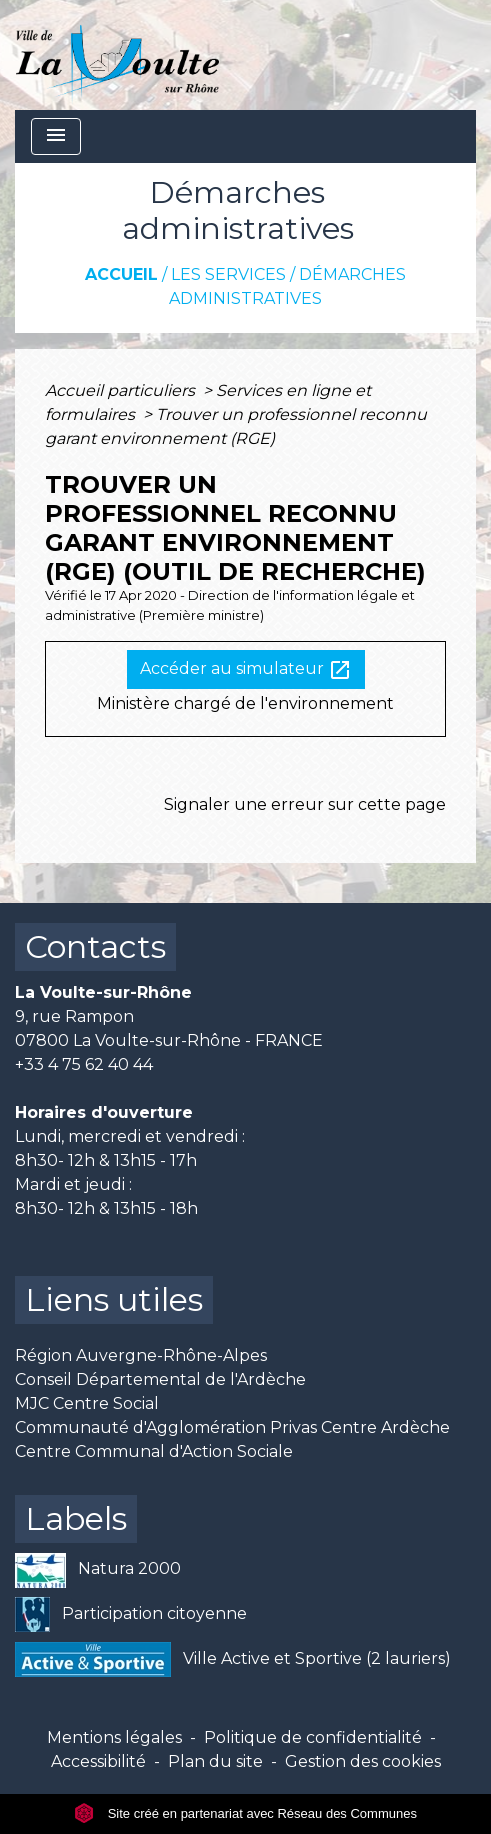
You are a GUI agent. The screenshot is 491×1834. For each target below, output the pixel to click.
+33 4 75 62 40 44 (84, 1064)
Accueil (121, 274)
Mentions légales (114, 1737)
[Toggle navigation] (56, 136)
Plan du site (215, 1761)
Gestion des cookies (363, 1761)
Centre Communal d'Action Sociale (154, 1451)
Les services (228, 274)
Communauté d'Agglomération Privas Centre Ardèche (232, 1427)
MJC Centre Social (87, 1403)
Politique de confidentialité (313, 1737)
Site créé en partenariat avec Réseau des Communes (245, 1813)
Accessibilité (98, 1761)
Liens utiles (114, 1299)
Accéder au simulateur (246, 670)
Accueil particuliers (122, 390)
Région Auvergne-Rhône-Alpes (141, 1355)
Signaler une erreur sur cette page (305, 804)
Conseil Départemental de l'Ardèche (160, 1379)
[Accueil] (117, 55)
